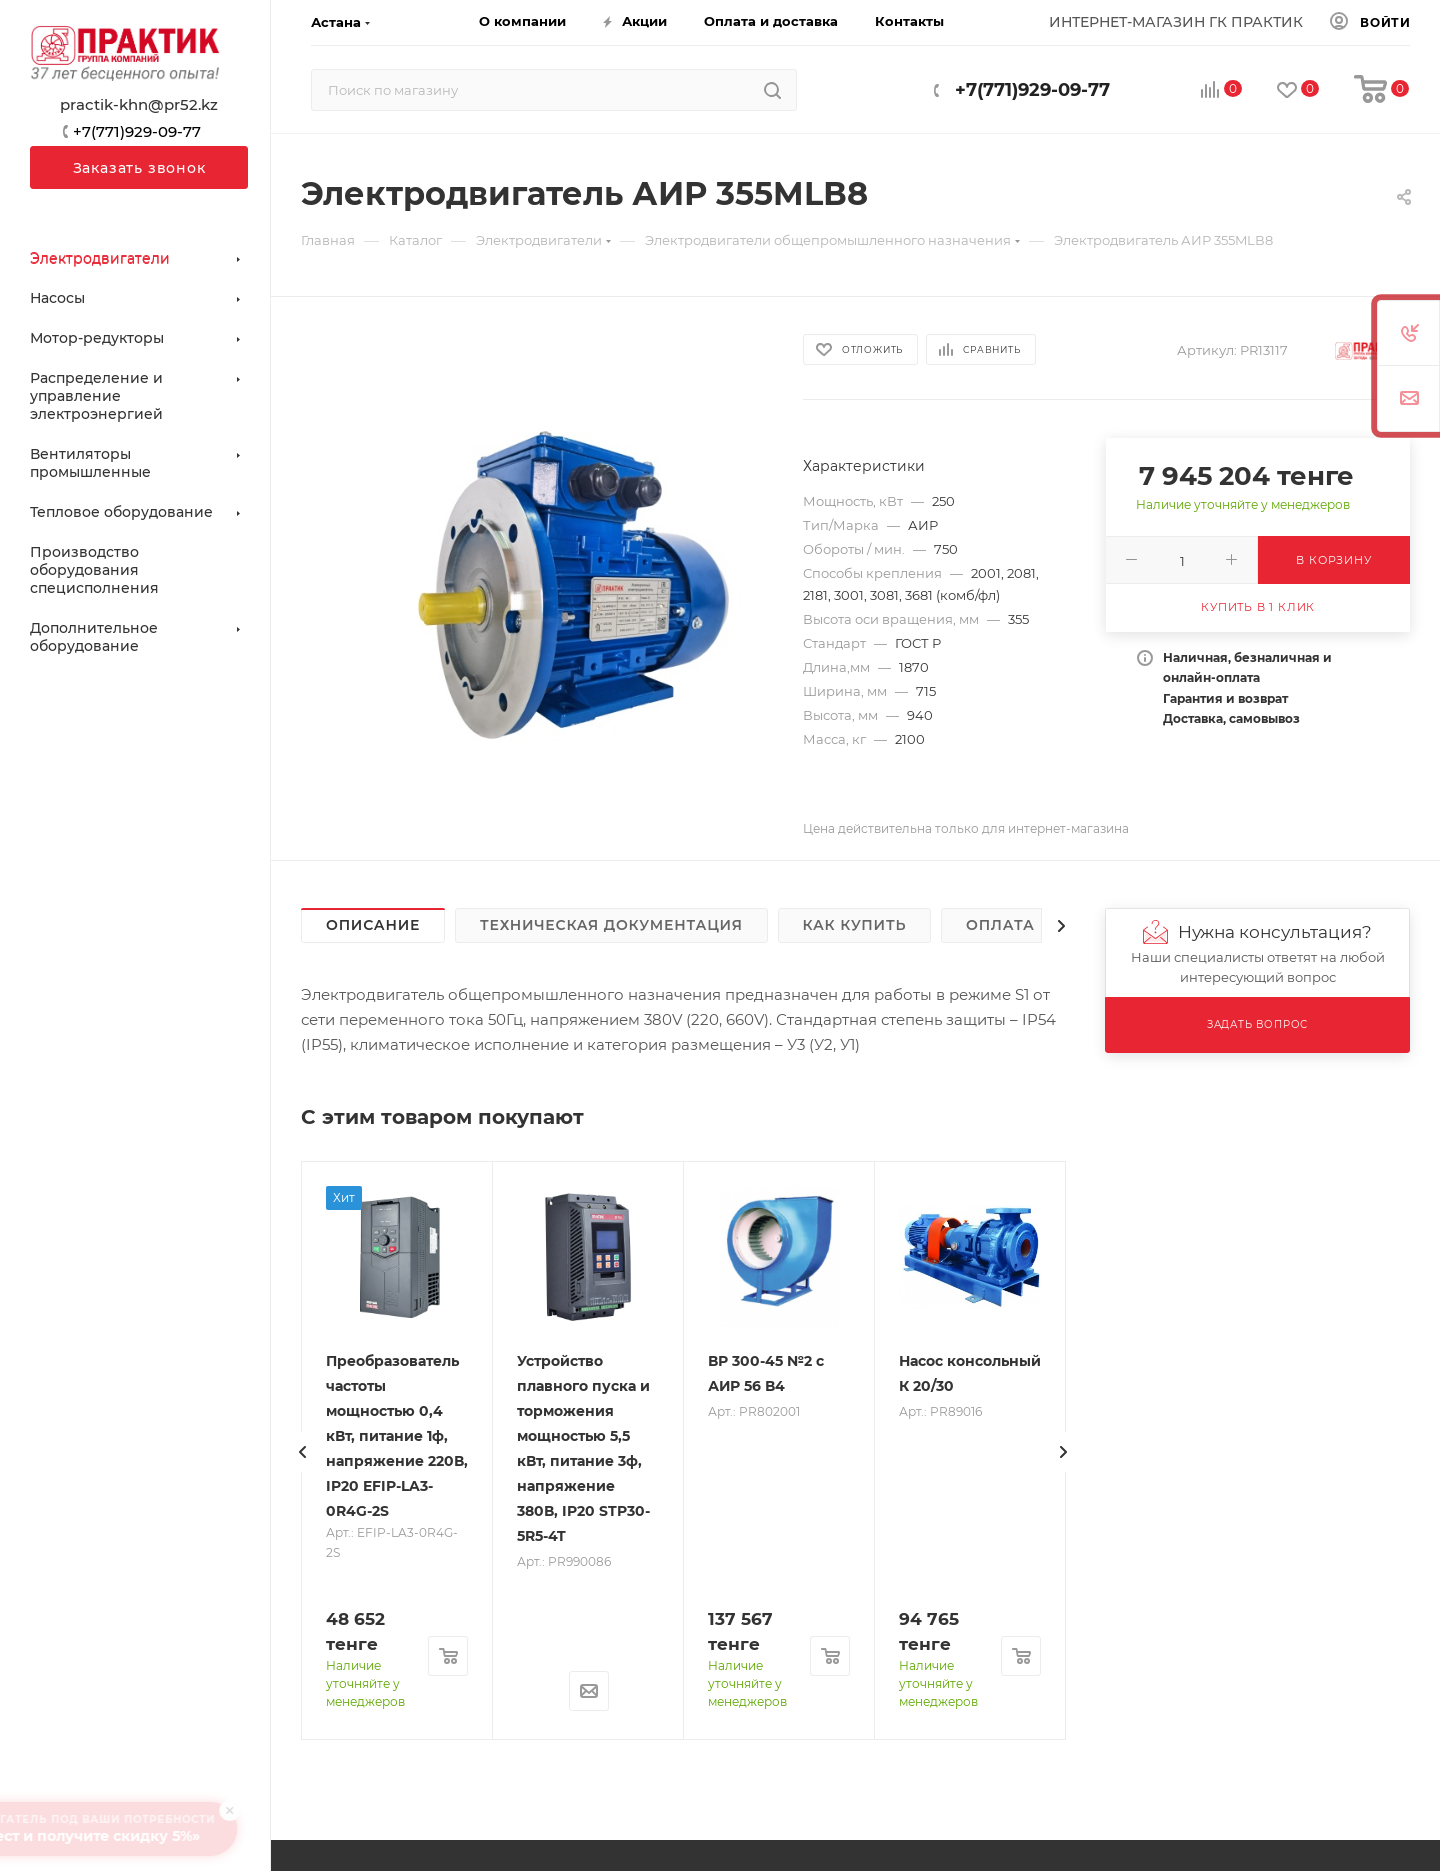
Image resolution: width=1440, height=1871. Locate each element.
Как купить (855, 925)
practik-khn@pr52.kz (139, 104)
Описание (373, 925)
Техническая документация (611, 925)
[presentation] (303, 1452)
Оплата (1000, 925)
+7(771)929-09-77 (1032, 90)
